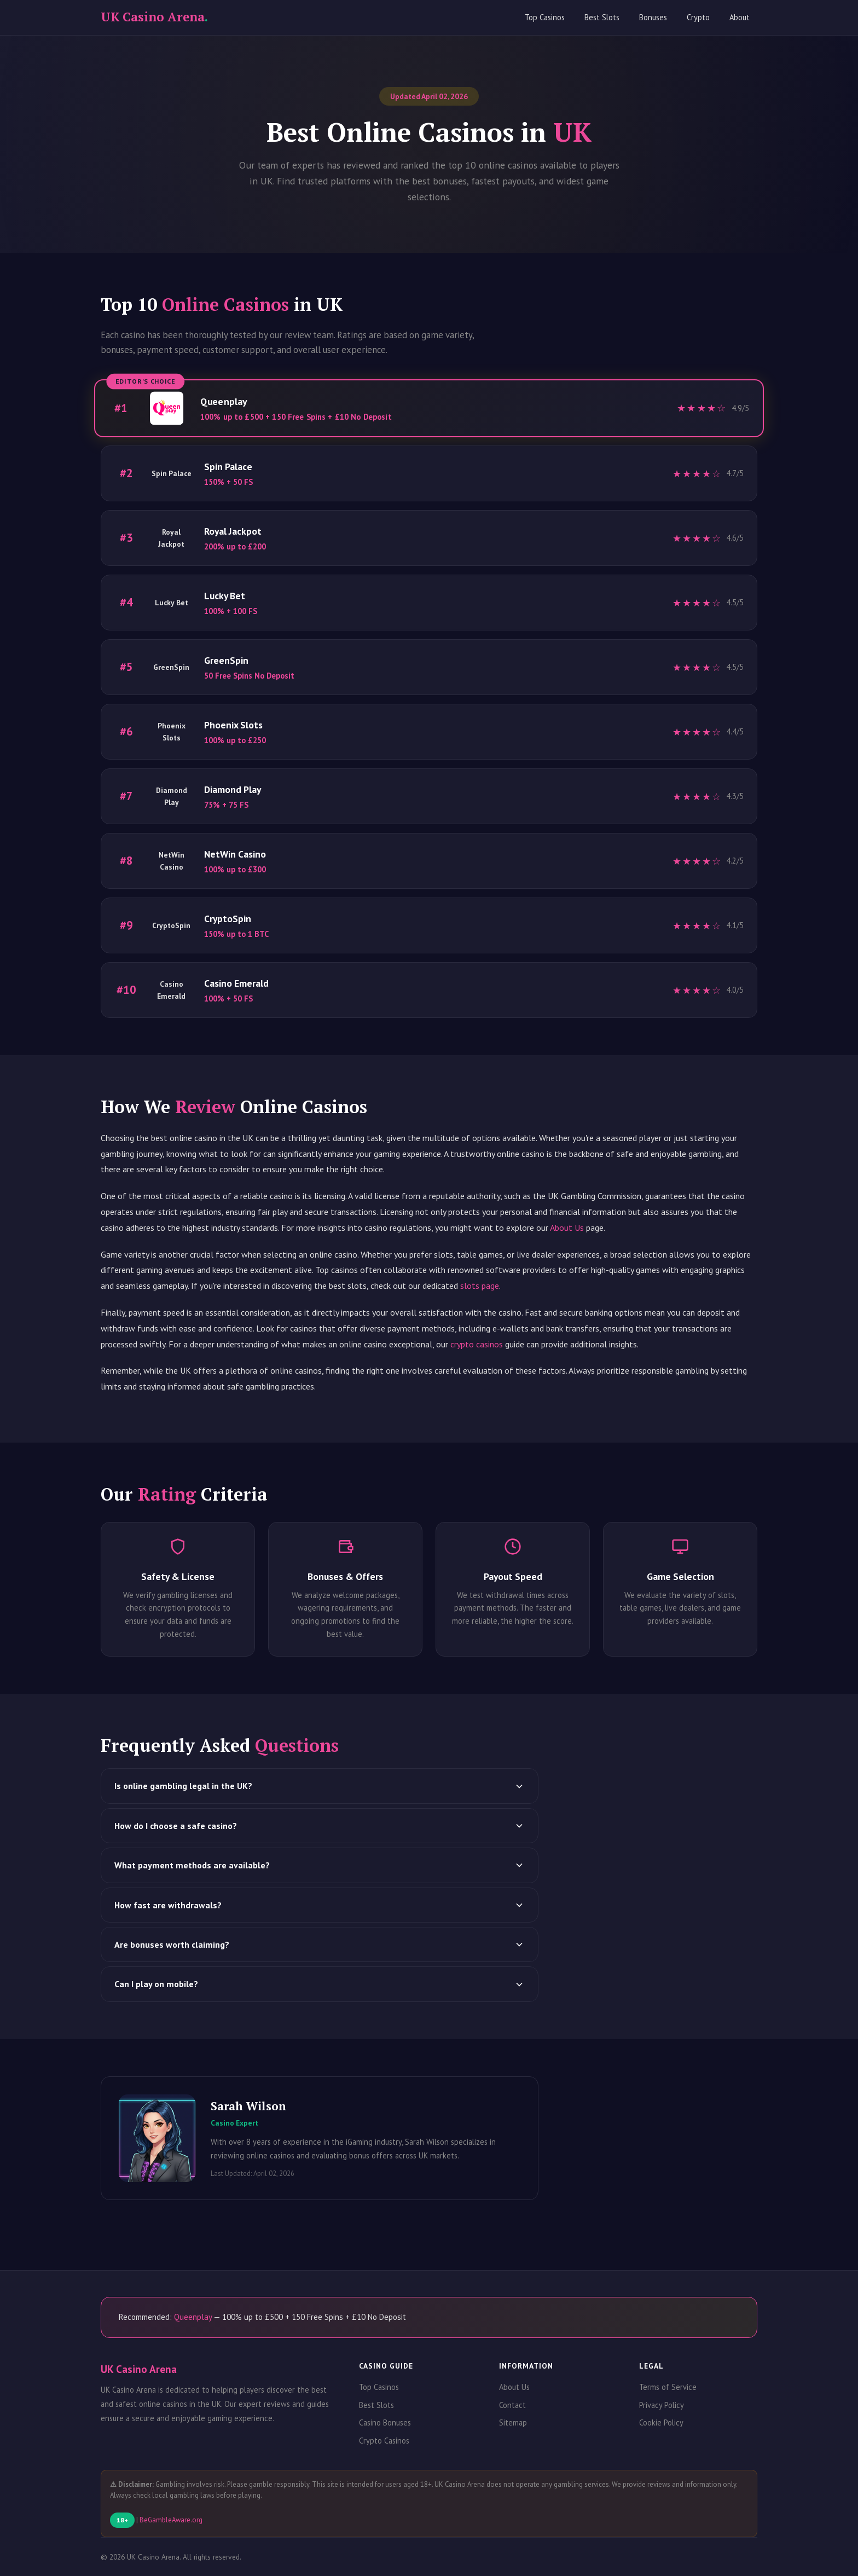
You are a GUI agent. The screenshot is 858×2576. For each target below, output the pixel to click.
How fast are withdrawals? (319, 1905)
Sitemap (513, 2422)
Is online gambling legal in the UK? (319, 1785)
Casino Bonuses (385, 2422)
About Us (567, 1227)
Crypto (698, 17)
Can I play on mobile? (319, 1983)
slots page (479, 1285)
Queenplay (193, 2317)
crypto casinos (476, 1344)
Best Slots (601, 17)
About (739, 17)
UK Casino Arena (154, 17)
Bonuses (653, 17)
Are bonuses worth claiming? (319, 1944)
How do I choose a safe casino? (319, 1825)
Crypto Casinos (384, 2440)
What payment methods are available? (319, 1865)
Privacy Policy (661, 2405)
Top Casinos (545, 17)
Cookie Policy (661, 2422)
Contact (512, 2405)
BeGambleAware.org (171, 2520)
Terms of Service (668, 2387)
